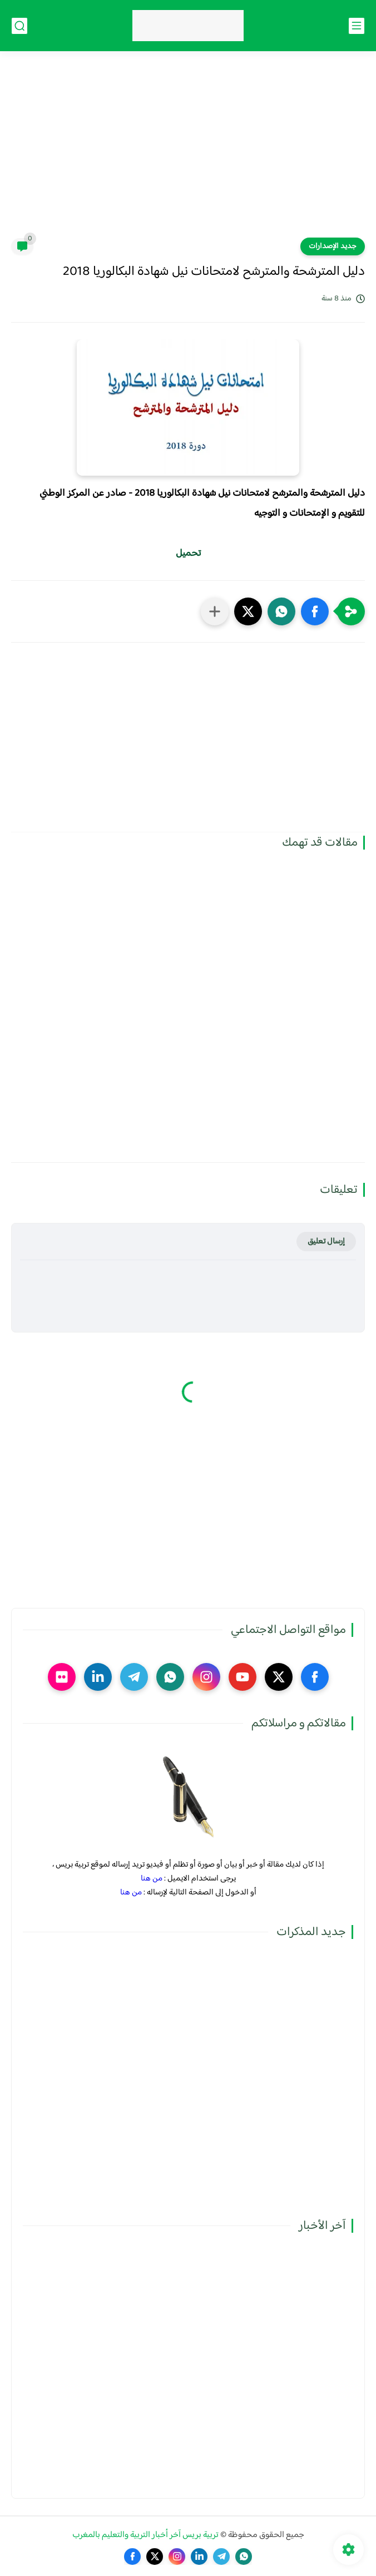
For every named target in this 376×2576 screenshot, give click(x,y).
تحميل (188, 553)
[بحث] (19, 25)
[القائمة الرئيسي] (356, 25)
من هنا (151, 1879)
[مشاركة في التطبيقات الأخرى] (215, 611)
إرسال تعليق (326, 1241)
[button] (315, 611)
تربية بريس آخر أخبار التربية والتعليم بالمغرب (145, 2535)
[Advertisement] (188, 151)
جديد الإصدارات (333, 246)
